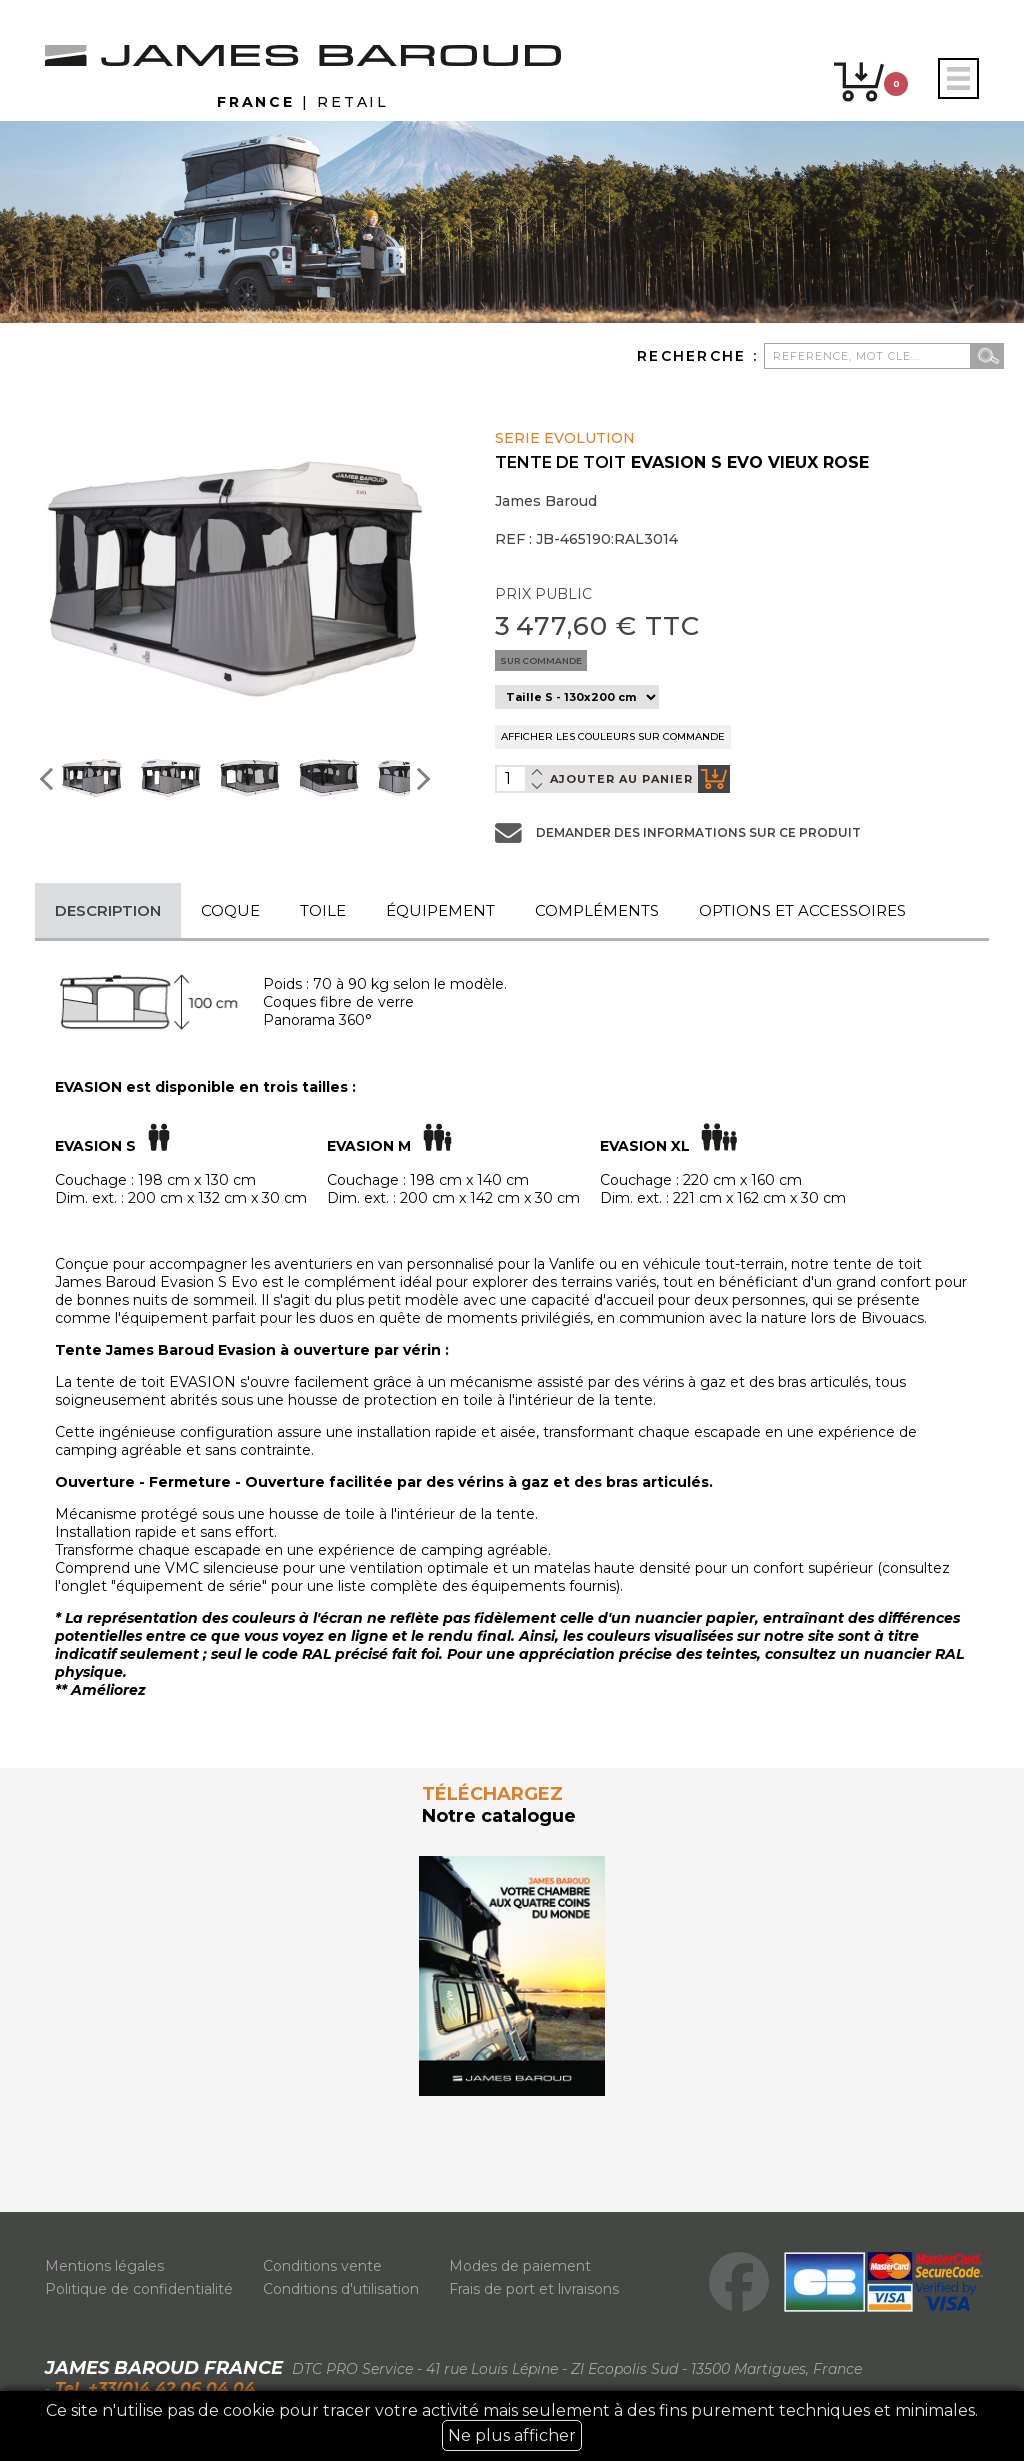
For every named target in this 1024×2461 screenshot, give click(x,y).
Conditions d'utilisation (341, 2289)
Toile (323, 910)
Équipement (440, 910)
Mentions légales (104, 2266)
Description (108, 910)
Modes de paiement (520, 2266)
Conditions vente (322, 2266)
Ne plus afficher (512, 2435)
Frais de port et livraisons (534, 2289)
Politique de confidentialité (139, 2289)
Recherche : (700, 356)
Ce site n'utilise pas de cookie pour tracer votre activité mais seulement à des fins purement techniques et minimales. (512, 2426)
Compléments (597, 910)
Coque (230, 910)
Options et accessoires (802, 910)
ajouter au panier (640, 779)
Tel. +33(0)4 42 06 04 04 (152, 2388)
